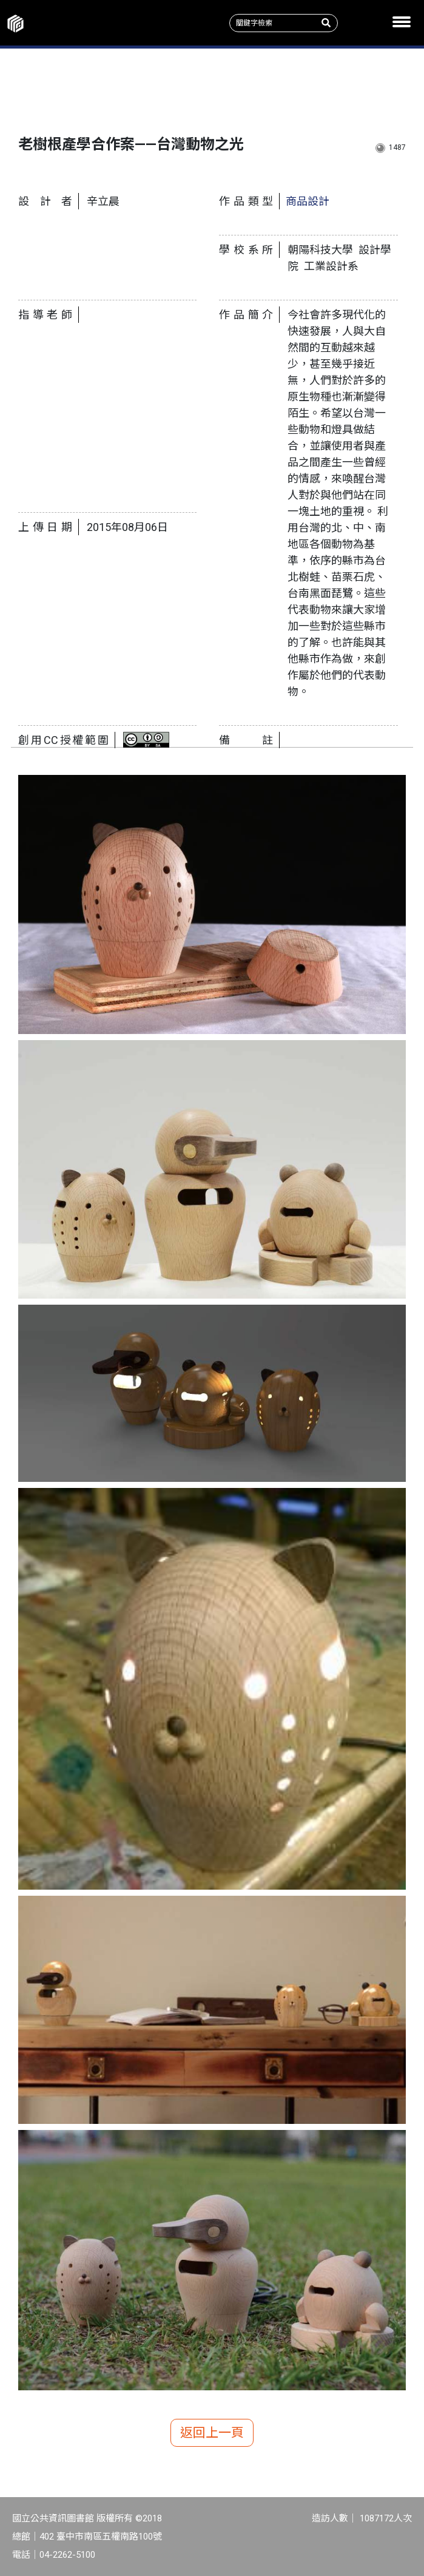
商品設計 (307, 201)
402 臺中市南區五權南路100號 (100, 2536)
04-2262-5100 (67, 2554)
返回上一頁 (212, 2433)
